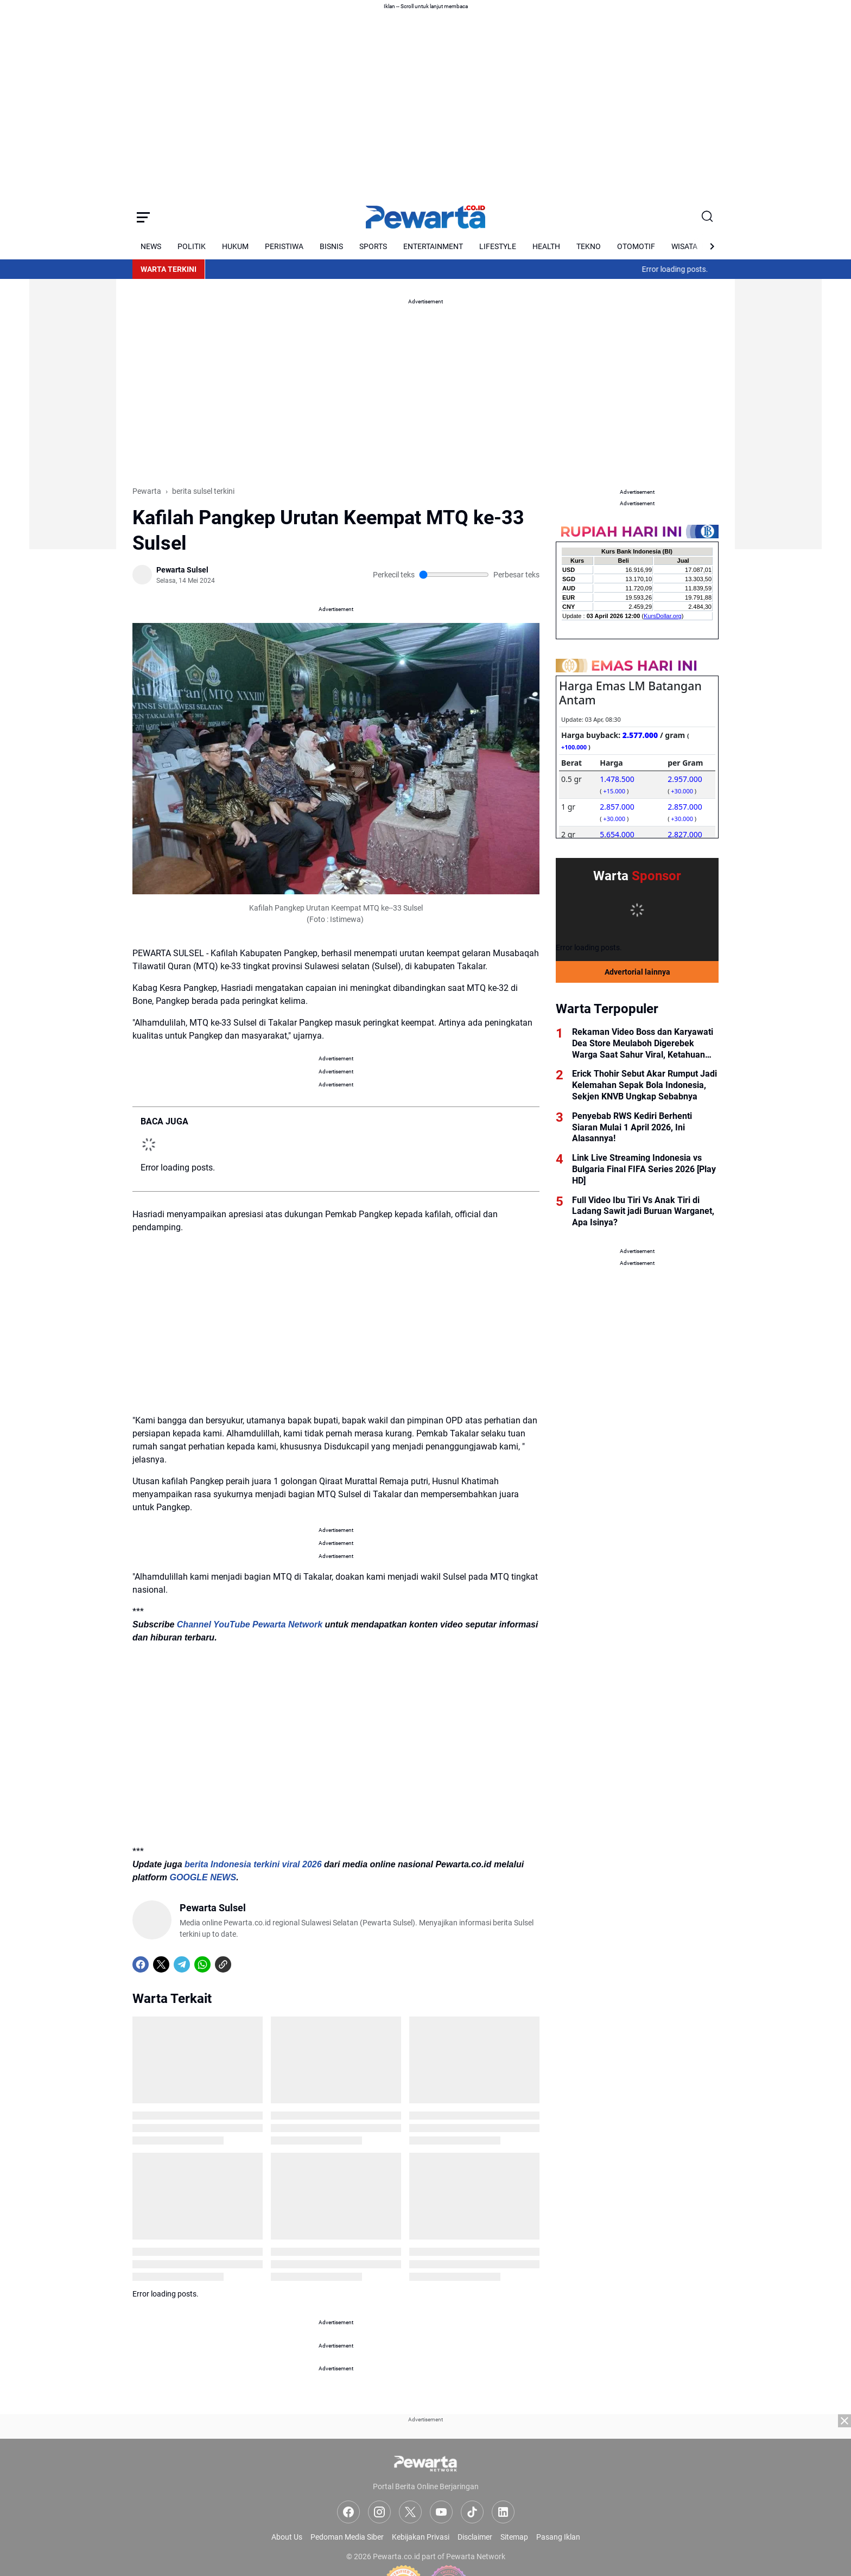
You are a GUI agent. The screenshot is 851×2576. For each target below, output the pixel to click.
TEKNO (588, 246)
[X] (161, 1964)
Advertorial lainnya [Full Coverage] (637, 972)
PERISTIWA (284, 246)
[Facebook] (140, 1964)
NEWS (151, 246)
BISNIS (331, 246)
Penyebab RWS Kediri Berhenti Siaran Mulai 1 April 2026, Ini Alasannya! (632, 1127)
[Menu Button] (143, 217)
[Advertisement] (72, 386)
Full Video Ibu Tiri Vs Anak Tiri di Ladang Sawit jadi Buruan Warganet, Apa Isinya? (643, 1211)
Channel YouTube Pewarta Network (249, 1624)
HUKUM (235, 246)
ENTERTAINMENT (433, 246)
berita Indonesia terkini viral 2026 (253, 1864)
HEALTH (546, 246)
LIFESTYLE (497, 246)
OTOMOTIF (636, 246)
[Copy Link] (223, 1964)
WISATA (684, 246)
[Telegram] (182, 1964)
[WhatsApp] (202, 1964)
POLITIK (191, 246)
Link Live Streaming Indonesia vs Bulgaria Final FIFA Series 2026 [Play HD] (644, 1169)
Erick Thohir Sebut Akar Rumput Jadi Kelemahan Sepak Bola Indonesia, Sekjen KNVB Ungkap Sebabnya (644, 1085)
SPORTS (373, 246)
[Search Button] (708, 217)
